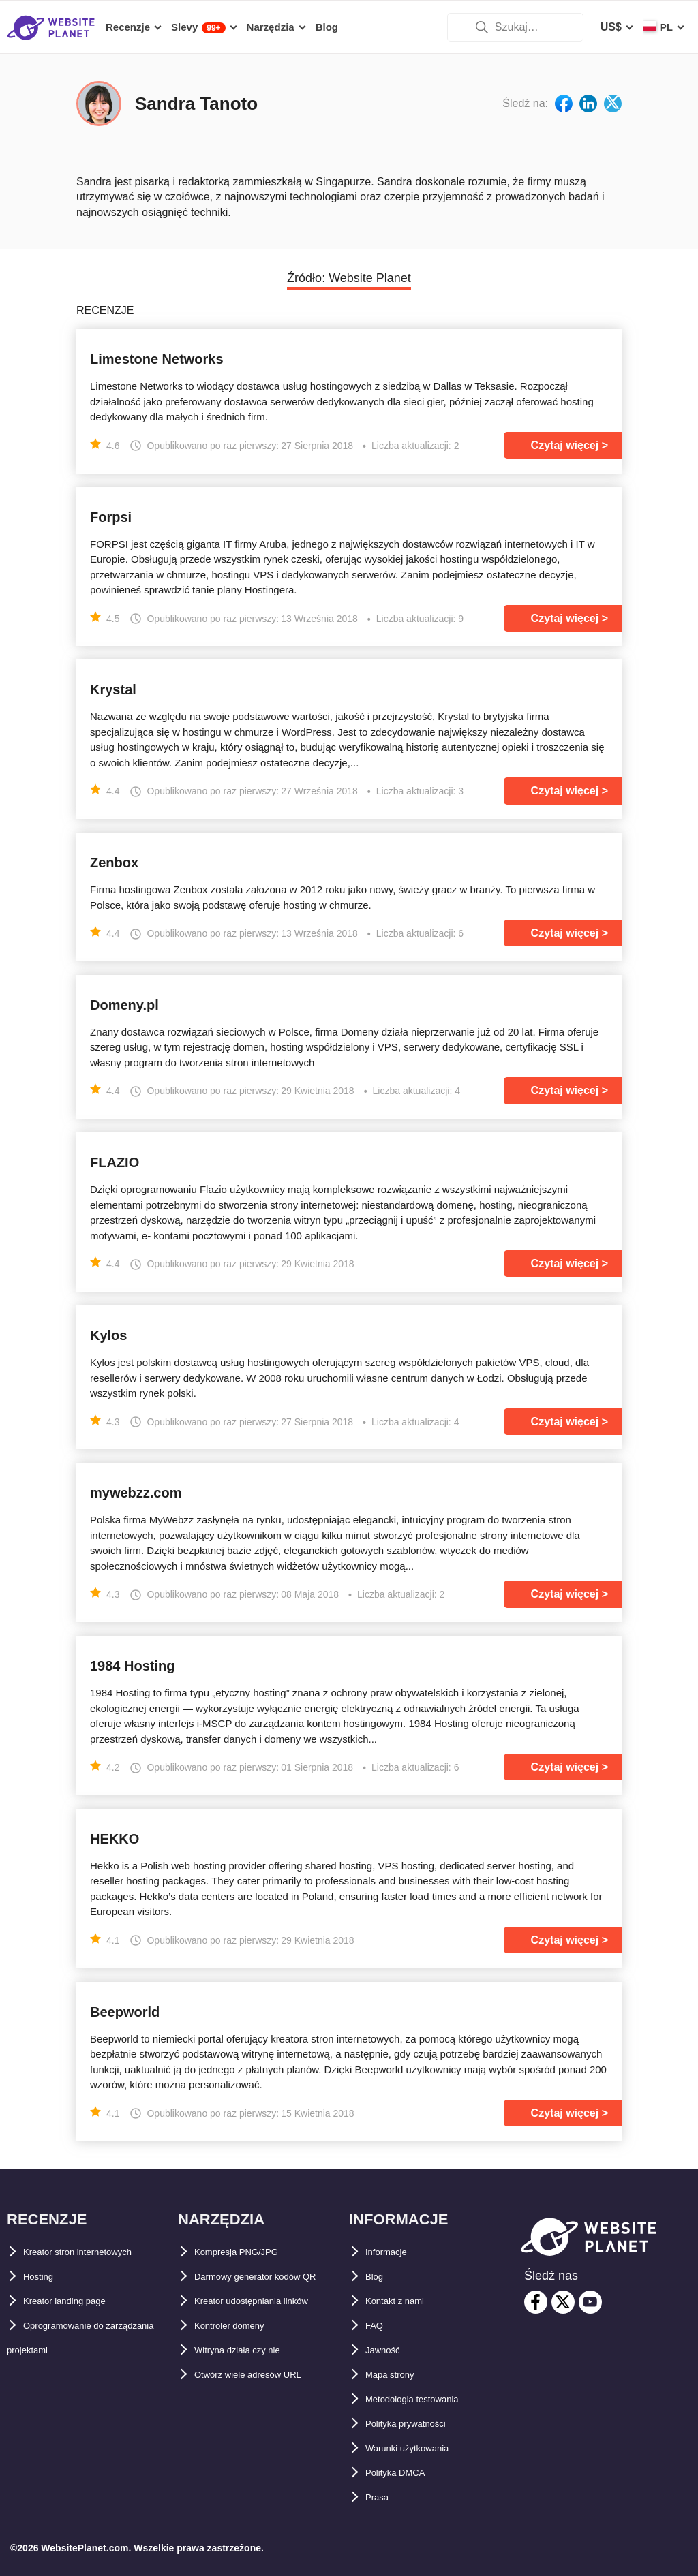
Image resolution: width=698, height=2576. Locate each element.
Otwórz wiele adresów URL (263, 2399)
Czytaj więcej (565, 445)
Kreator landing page (77, 2301)
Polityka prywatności (419, 2424)
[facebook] (535, 2302)
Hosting (43, 2276)
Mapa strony (397, 2374)
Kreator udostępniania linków (270, 2325)
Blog (377, 2276)
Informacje (393, 2252)
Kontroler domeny (241, 2350)
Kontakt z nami (404, 2301)
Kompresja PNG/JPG (248, 2252)
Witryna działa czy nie (250, 2374)
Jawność (388, 2350)
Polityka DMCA (404, 2473)
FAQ (376, 2325)
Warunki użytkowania (420, 2448)
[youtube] (590, 2302)
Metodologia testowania (427, 2399)
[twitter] (563, 2302)
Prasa (380, 2497)
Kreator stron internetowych (96, 2252)
